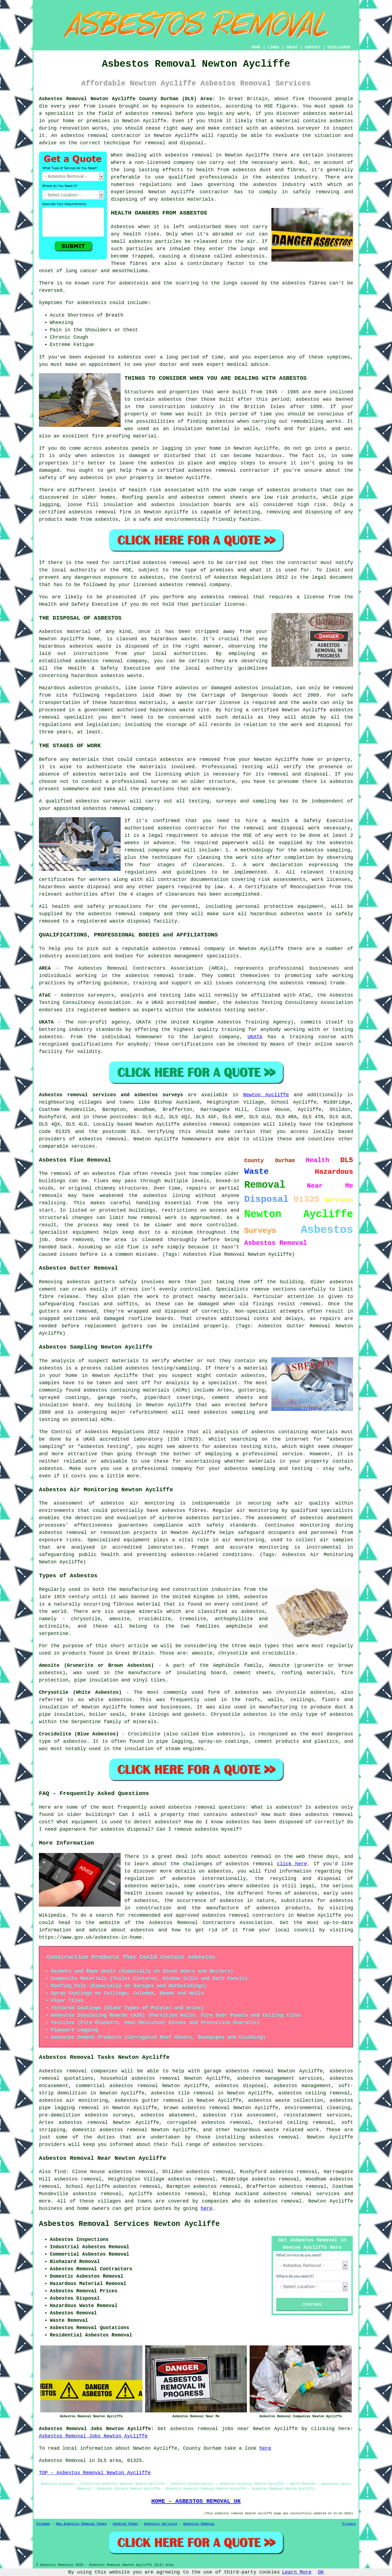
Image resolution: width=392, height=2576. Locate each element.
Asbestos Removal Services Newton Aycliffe (129, 2224)
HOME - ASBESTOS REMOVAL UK (196, 2501)
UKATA (255, 1037)
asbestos (212, 597)
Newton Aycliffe (266, 1095)
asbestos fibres (304, 283)
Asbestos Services (160, 2524)
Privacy (349, 2524)
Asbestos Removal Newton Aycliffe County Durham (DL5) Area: (127, 99)
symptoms (338, 357)
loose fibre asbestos (169, 688)
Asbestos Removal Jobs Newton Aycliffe (93, 2436)
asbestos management (176, 956)
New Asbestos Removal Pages (81, 2524)
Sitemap (43, 2524)
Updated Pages (125, 2524)
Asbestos (122, 226)
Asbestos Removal (199, 2524)
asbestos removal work (174, 562)
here (206, 2208)
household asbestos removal (140, 2078)
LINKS (273, 47)
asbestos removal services (301, 2194)
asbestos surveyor (101, 801)
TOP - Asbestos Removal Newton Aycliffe (95, 2473)
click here (292, 1864)
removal (225, 470)
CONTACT (313, 47)
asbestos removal (84, 135)
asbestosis (250, 256)
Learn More (296, 2572)
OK (321, 2572)
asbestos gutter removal (149, 2100)
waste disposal (130, 921)
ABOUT (292, 47)
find (60, 2171)
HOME (256, 47)
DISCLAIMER (338, 47)
